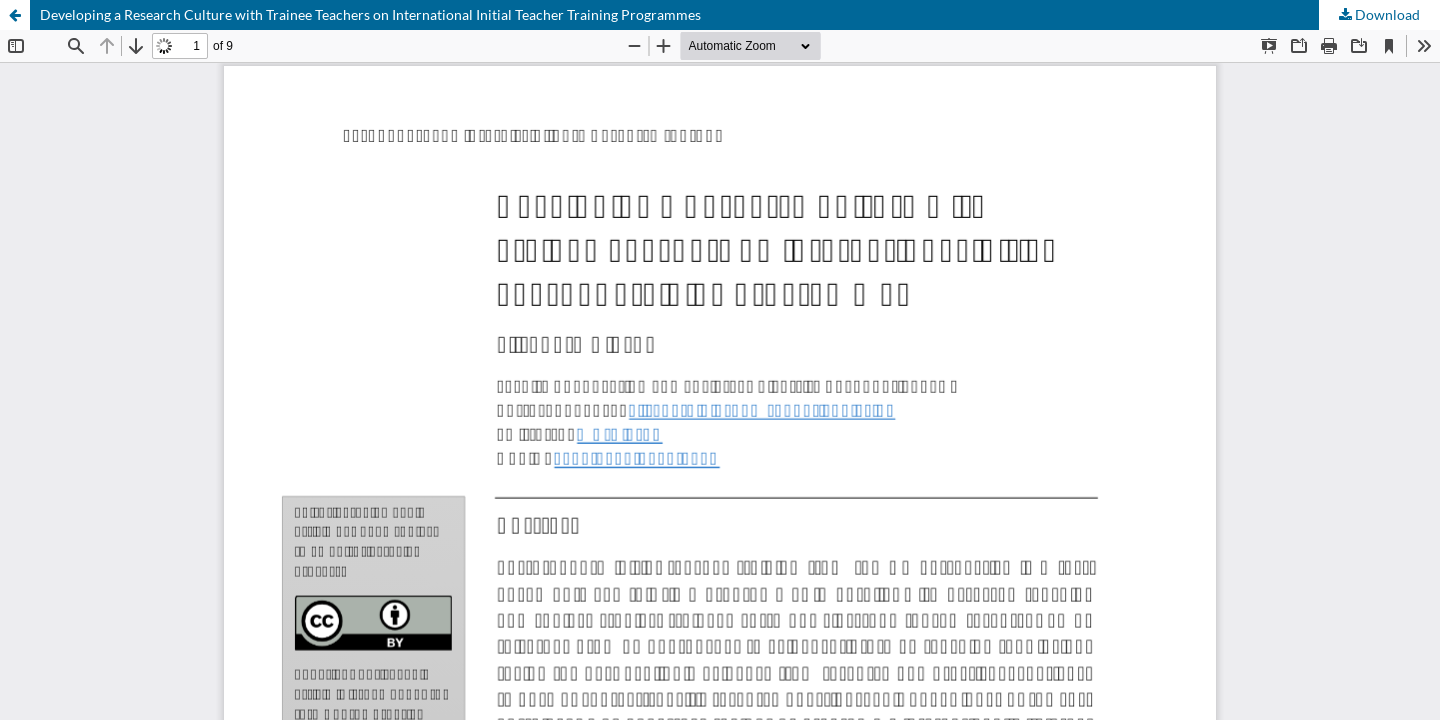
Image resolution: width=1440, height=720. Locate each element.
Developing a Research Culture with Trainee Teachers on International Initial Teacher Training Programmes (370, 14)
